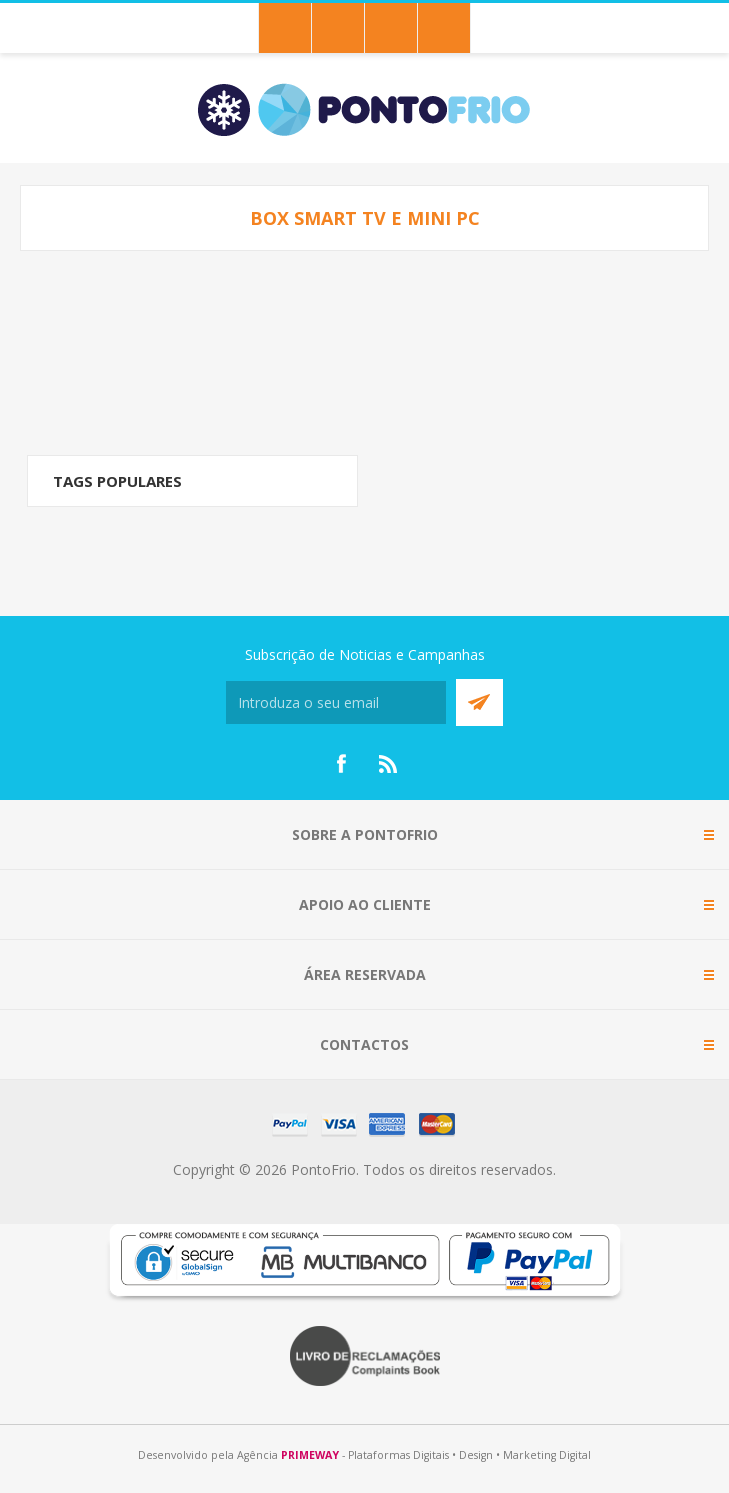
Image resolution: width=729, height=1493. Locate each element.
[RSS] (389, 764)
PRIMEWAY (310, 1455)
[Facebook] (341, 764)
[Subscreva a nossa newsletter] (336, 702)
